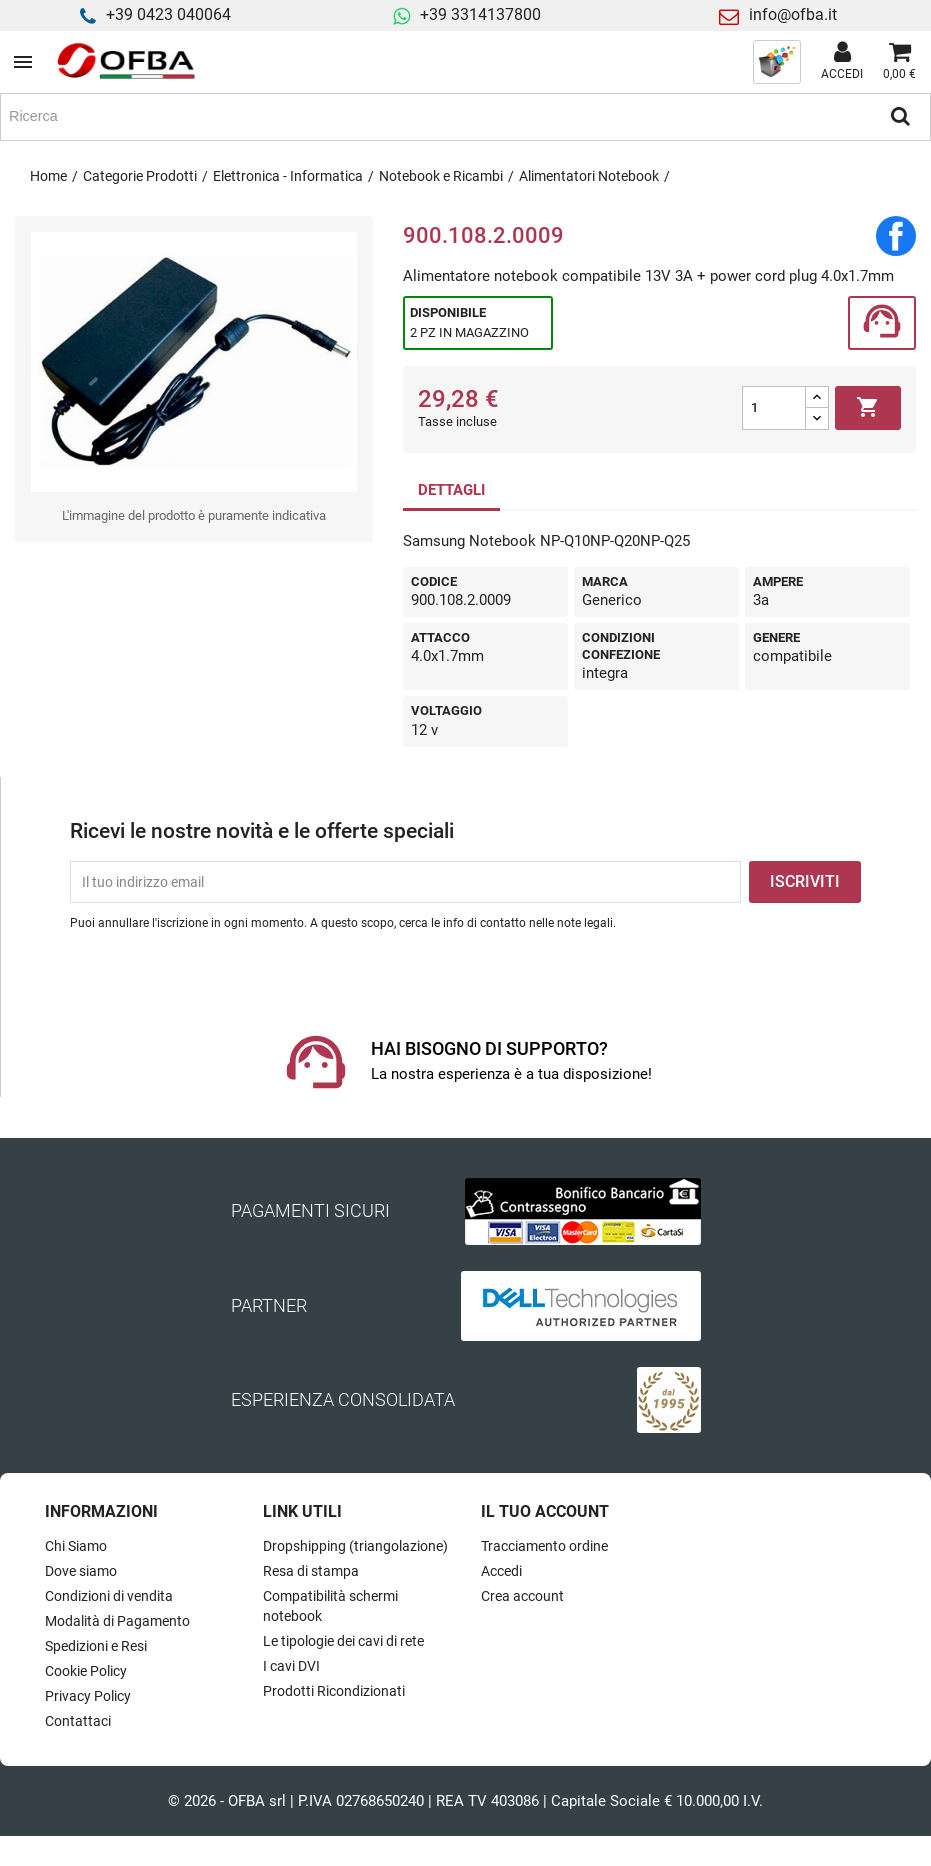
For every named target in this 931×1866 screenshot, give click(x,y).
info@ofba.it (793, 14)
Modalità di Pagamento (117, 1621)
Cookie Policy (86, 1671)
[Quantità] (774, 408)
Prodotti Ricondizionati (334, 1691)
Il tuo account (545, 1511)
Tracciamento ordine (544, 1546)
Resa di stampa (311, 1571)
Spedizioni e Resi (96, 1646)
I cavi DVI (291, 1666)
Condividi (896, 236)
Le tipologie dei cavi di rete (343, 1641)
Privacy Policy (88, 1696)
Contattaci (78, 1721)
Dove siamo (81, 1571)
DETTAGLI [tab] (451, 490)
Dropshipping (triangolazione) (355, 1546)
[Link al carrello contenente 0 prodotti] (899, 62)
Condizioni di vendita (109, 1596)
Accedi (501, 1571)
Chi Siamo (76, 1546)
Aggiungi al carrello (868, 408)
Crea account (522, 1596)
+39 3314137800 (480, 14)
